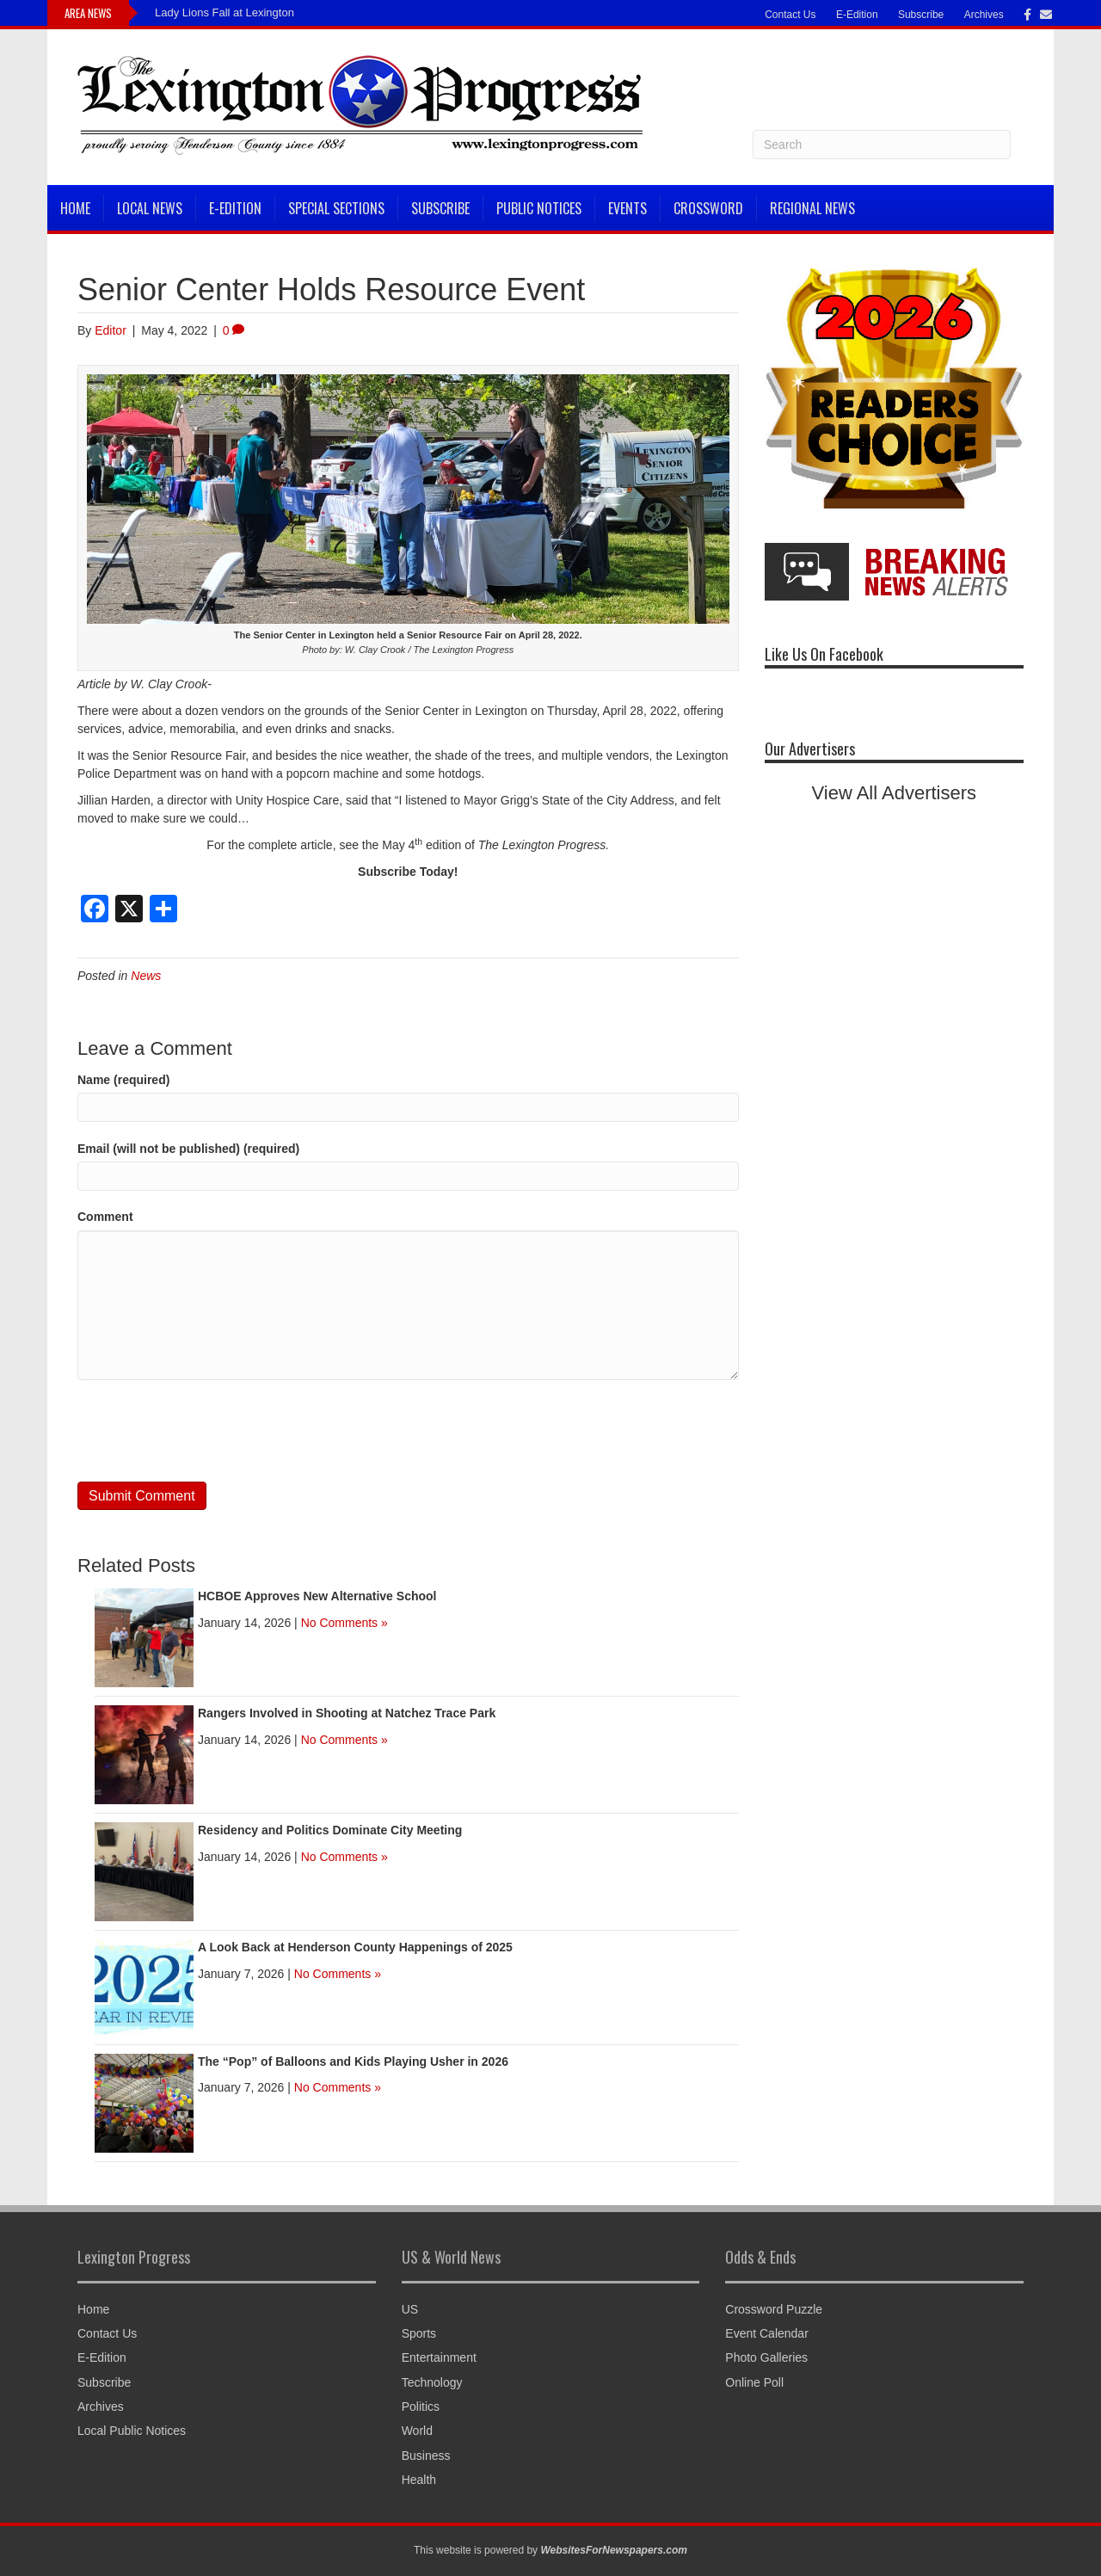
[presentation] (208, 1430)
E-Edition (857, 15)
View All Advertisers (894, 793)
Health (419, 2480)
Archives (984, 15)
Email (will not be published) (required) (188, 1149)
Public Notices (538, 208)
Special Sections (336, 208)
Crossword (708, 208)
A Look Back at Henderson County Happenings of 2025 (355, 1947)
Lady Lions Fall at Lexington (224, 12)
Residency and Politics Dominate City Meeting (330, 1830)
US (410, 2309)
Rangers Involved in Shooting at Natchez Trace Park (346, 1713)
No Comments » (344, 1623)
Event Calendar (767, 2333)
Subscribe (921, 15)
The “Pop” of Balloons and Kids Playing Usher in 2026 (353, 2061)
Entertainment (439, 2357)
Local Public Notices (131, 2430)
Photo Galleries (766, 2357)
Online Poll (754, 2382)
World (417, 2430)
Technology (432, 2382)
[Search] (882, 144)
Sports (419, 2333)
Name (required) (123, 1080)
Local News (149, 208)
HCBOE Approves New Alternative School (317, 1596)
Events (627, 208)
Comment (105, 1216)
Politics (421, 2406)
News (146, 976)
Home (75, 208)
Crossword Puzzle (773, 2309)
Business (426, 2455)
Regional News (812, 208)
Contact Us (790, 15)
